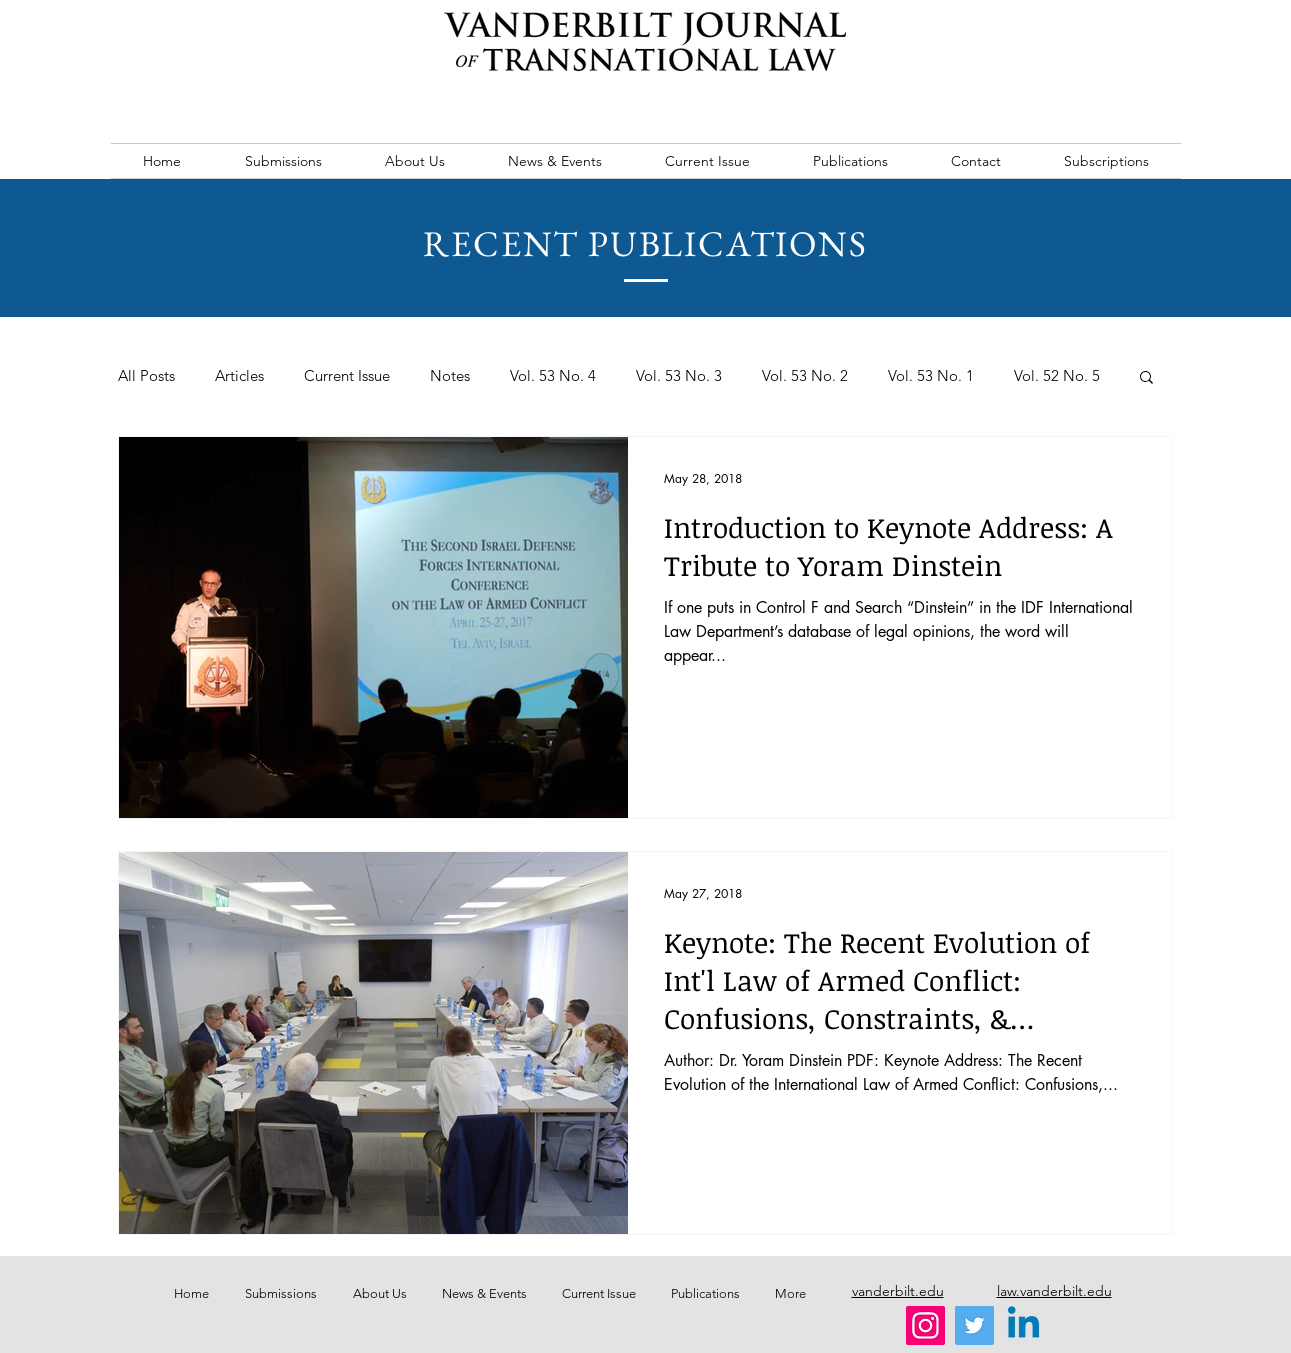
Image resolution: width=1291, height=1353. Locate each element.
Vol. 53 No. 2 (805, 376)
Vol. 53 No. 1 (931, 376)
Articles (239, 376)
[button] (1146, 378)
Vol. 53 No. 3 (679, 376)
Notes (450, 376)
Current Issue (347, 376)
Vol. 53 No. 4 (553, 376)
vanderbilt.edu (898, 1291)
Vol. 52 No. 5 (1057, 376)
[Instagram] (925, 1325)
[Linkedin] (1023, 1325)
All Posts (146, 376)
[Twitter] (974, 1325)
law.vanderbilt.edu (1054, 1291)
